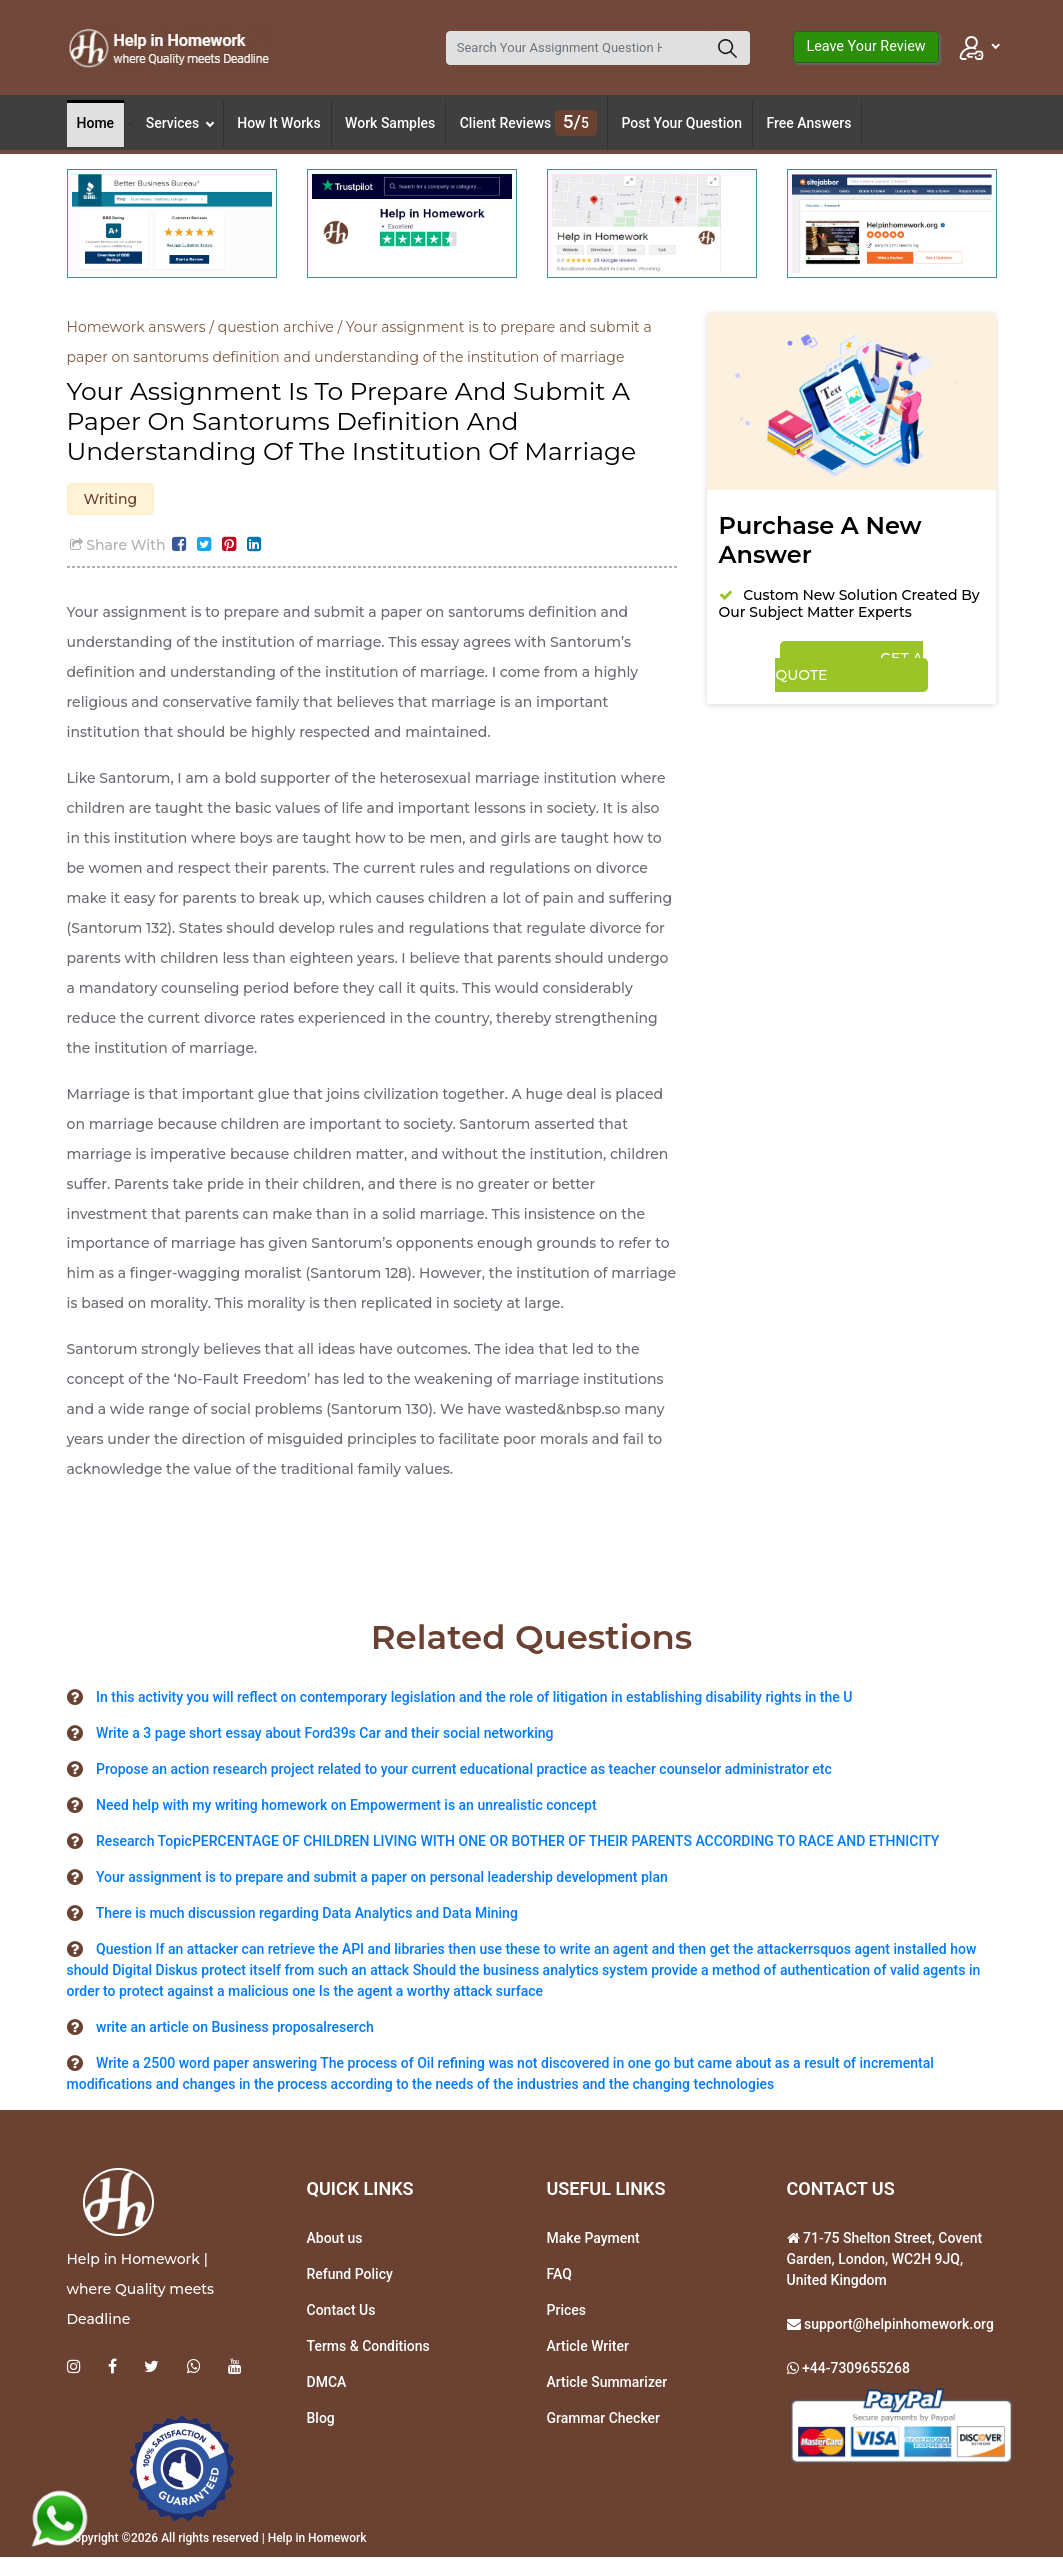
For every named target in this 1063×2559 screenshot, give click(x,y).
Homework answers (136, 327)
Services (180, 123)
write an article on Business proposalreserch (235, 2029)
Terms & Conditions (368, 2348)
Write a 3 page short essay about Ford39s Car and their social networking (325, 1735)
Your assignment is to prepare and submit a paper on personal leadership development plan (382, 1879)
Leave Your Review (865, 46)
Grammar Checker (604, 2420)
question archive (276, 327)
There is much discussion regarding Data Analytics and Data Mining (307, 1915)
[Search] (576, 48)
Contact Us (341, 2312)
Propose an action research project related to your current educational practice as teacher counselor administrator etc (464, 1771)
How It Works (278, 123)
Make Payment (593, 2240)
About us (335, 2240)
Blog (321, 2420)
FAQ (559, 2276)
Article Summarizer (607, 2384)
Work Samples (390, 123)
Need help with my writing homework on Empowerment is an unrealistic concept (346, 1807)
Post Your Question (681, 123)
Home (96, 123)
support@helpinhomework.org (897, 2326)
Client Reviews (528, 123)
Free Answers (808, 123)
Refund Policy (350, 2276)
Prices (566, 2312)
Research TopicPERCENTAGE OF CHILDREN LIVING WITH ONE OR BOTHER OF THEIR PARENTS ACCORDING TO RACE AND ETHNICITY (517, 1843)
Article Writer (588, 2348)
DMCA (327, 2384)
